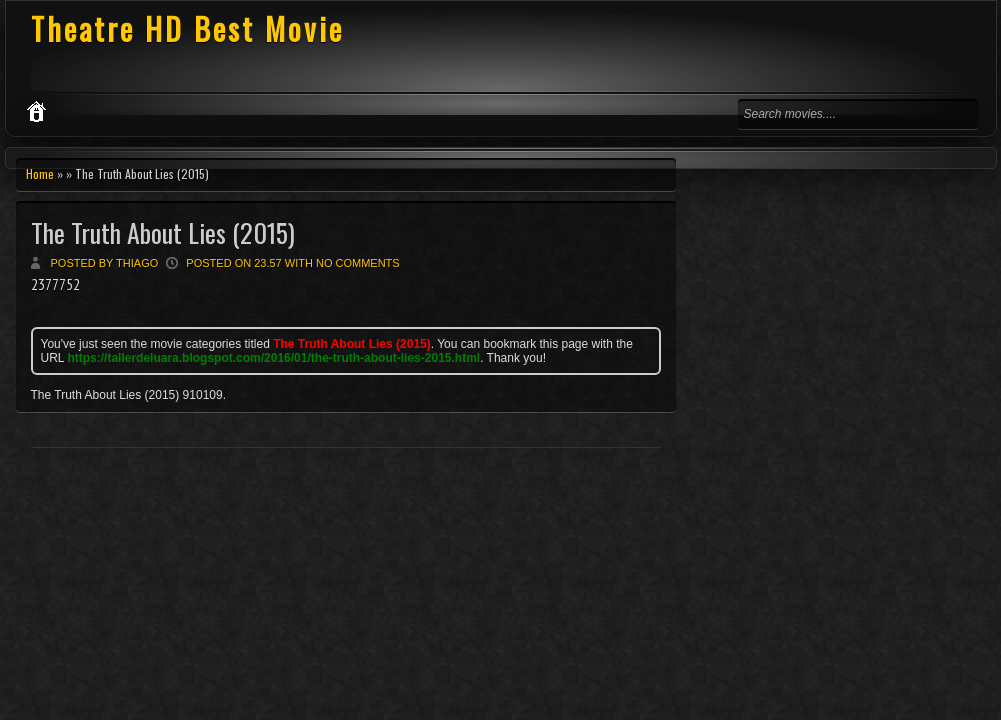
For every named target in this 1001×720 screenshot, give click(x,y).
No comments (358, 263)
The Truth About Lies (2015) (163, 232)
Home (40, 173)
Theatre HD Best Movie (187, 28)
